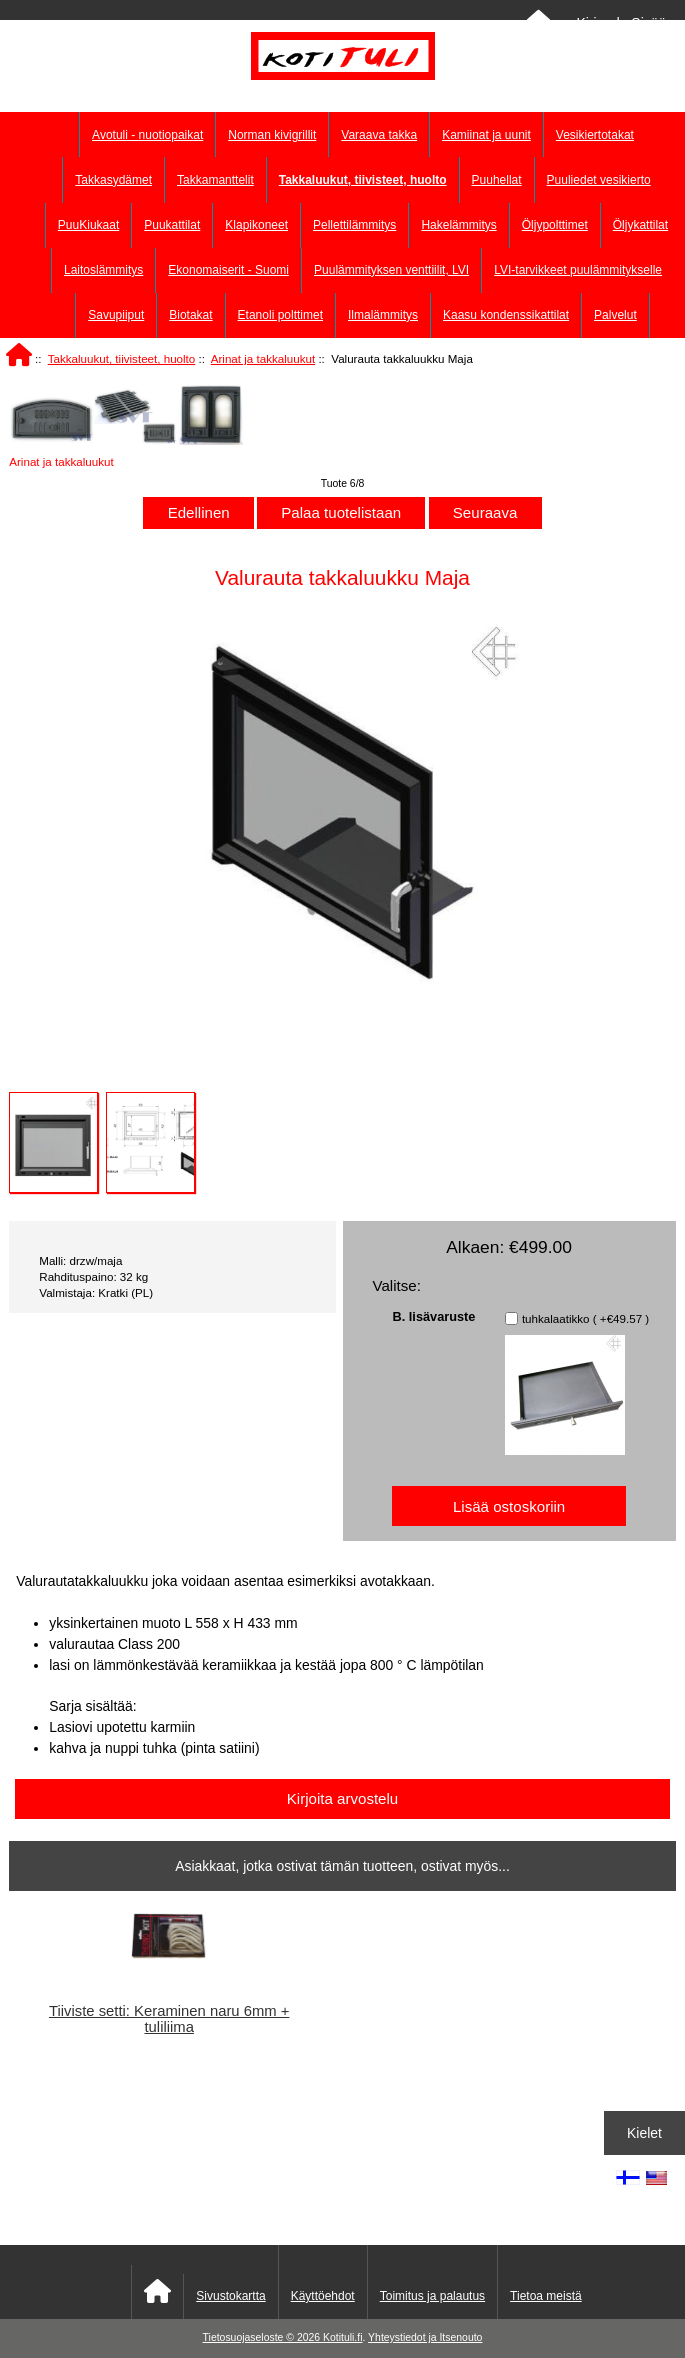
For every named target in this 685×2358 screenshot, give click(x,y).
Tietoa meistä (546, 2296)
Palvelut (615, 315)
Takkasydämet (113, 180)
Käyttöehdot (323, 2296)
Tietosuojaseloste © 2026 (263, 2337)
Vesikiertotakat (595, 135)
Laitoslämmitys (103, 270)
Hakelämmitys (458, 225)
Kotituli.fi (342, 2337)
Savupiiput (116, 315)
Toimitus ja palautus (432, 2296)
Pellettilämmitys (354, 225)
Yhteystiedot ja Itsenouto (425, 2337)
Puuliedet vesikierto (599, 180)
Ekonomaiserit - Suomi (228, 270)
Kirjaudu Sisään (624, 23)
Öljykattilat (640, 225)
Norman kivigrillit (272, 135)
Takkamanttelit (215, 180)
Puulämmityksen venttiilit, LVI (391, 270)
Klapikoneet (256, 225)
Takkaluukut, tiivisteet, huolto (122, 358)
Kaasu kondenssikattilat (506, 315)
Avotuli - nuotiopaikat (147, 135)
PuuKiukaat (88, 225)
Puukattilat (172, 225)
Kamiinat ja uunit (486, 135)
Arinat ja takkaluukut (263, 358)
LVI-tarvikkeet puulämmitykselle (578, 270)
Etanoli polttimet (280, 315)
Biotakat (190, 315)
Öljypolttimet (555, 225)
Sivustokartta (230, 2296)
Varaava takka (379, 135)
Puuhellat (497, 180)
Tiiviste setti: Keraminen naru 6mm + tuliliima (169, 2019)
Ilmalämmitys (383, 315)
